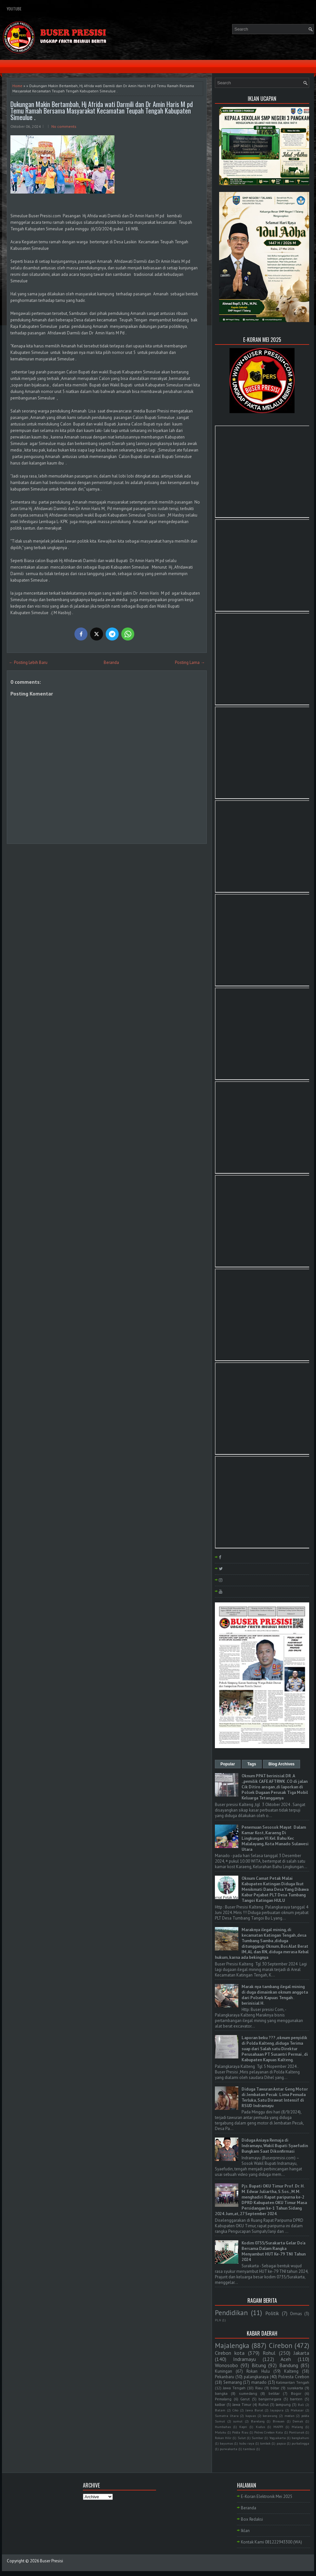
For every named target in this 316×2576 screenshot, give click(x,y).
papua (281, 2443)
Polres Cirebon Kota (268, 2432)
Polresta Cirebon (293, 2377)
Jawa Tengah (234, 2387)
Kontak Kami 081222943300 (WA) (271, 2542)
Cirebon (280, 2345)
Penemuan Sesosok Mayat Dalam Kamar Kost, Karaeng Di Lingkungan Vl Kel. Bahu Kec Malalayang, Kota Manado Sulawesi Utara (275, 1838)
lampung (283, 2404)
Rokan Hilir (223, 2437)
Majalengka (232, 2345)
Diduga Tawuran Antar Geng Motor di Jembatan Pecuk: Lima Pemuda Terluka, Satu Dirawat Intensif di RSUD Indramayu (275, 2097)
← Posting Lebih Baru (28, 662)
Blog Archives (282, 1764)
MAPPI (278, 2426)
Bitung (259, 2365)
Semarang (232, 2382)
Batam (220, 2410)
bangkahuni (300, 2437)
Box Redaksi (252, 2519)
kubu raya (246, 2443)
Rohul (269, 2353)
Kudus (260, 2426)
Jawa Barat (254, 2410)
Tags (251, 1764)
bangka (221, 2393)
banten (296, 2398)
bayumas (226, 2443)
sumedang (248, 2393)
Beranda (111, 662)
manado (259, 2382)
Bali (301, 2404)
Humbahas (223, 2426)
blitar (274, 2387)
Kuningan (223, 2371)
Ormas (296, 2313)
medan (289, 2415)
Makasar (297, 2410)
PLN (218, 2320)
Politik (272, 2313)
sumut (238, 2421)
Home (17, 85)
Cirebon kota (229, 2353)
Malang (297, 2426)
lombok (265, 2443)
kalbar (220, 2404)
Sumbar (257, 2437)
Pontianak (296, 2432)
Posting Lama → (190, 662)
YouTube (14, 8)
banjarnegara (269, 2398)
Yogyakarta (278, 2437)
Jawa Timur (241, 2404)
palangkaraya (256, 2377)
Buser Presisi (51, 2561)
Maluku (220, 2432)
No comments (63, 126)
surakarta (295, 2387)
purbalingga (300, 2443)
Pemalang (223, 2398)
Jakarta (301, 2353)
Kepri (243, 2426)
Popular (227, 1764)
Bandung (288, 2365)
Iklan (245, 2530)
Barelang (258, 2421)
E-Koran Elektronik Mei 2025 (266, 2496)
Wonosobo (226, 2365)
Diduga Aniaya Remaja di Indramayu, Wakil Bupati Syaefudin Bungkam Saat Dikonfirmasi (275, 2146)
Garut (245, 2398)
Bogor (296, 2393)
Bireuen (278, 2421)
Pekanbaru (224, 2377)
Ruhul (263, 2404)
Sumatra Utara (227, 2415)
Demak (298, 2421)
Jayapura (276, 2410)
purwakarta (228, 2449)
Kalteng (291, 2371)
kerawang (270, 2415)
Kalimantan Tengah (292, 2382)
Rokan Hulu (258, 2371)
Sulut (242, 2437)
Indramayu (244, 2359)
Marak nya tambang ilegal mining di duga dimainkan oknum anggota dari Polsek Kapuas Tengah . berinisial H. (275, 1995)
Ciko (235, 2410)
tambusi (249, 2449)
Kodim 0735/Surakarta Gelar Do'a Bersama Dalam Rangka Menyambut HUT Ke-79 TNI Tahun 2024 (274, 2251)
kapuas (250, 2415)
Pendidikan (231, 2312)
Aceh (286, 2359)
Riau (259, 2387)
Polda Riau (240, 2432)
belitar (274, 2393)
